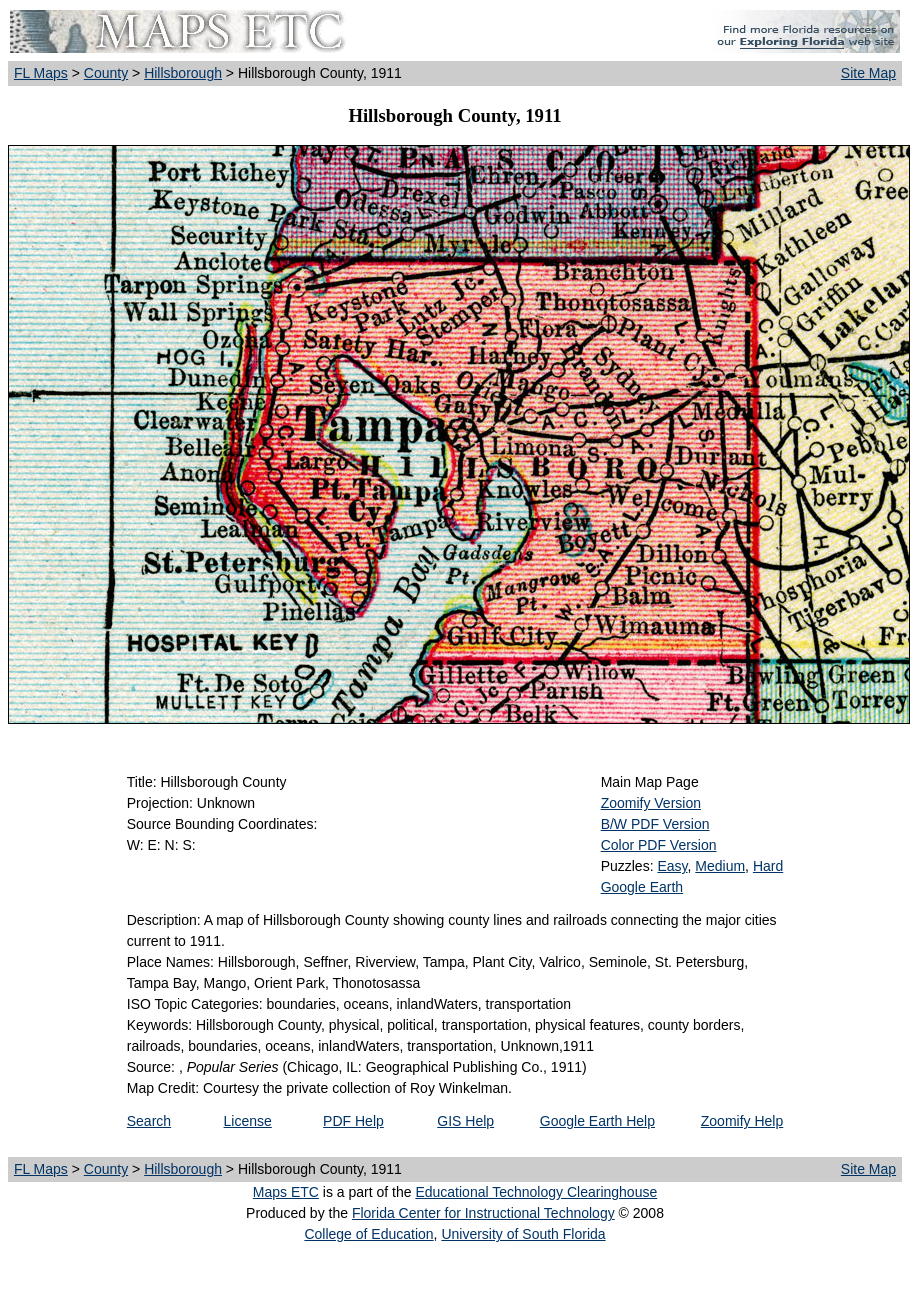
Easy (672, 866)
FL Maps (41, 73)
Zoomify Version (651, 803)
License (248, 1121)
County (106, 73)
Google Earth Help (597, 1121)
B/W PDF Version (655, 824)
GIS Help (465, 1121)
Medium (720, 866)
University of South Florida (523, 1234)
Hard (768, 866)
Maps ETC (286, 1192)
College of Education (368, 1234)
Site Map (868, 73)
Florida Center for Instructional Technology (483, 1213)
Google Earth (642, 887)
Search (149, 1121)
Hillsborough (183, 73)
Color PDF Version (659, 845)
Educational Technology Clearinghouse (536, 1192)
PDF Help (353, 1121)
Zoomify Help (742, 1121)
